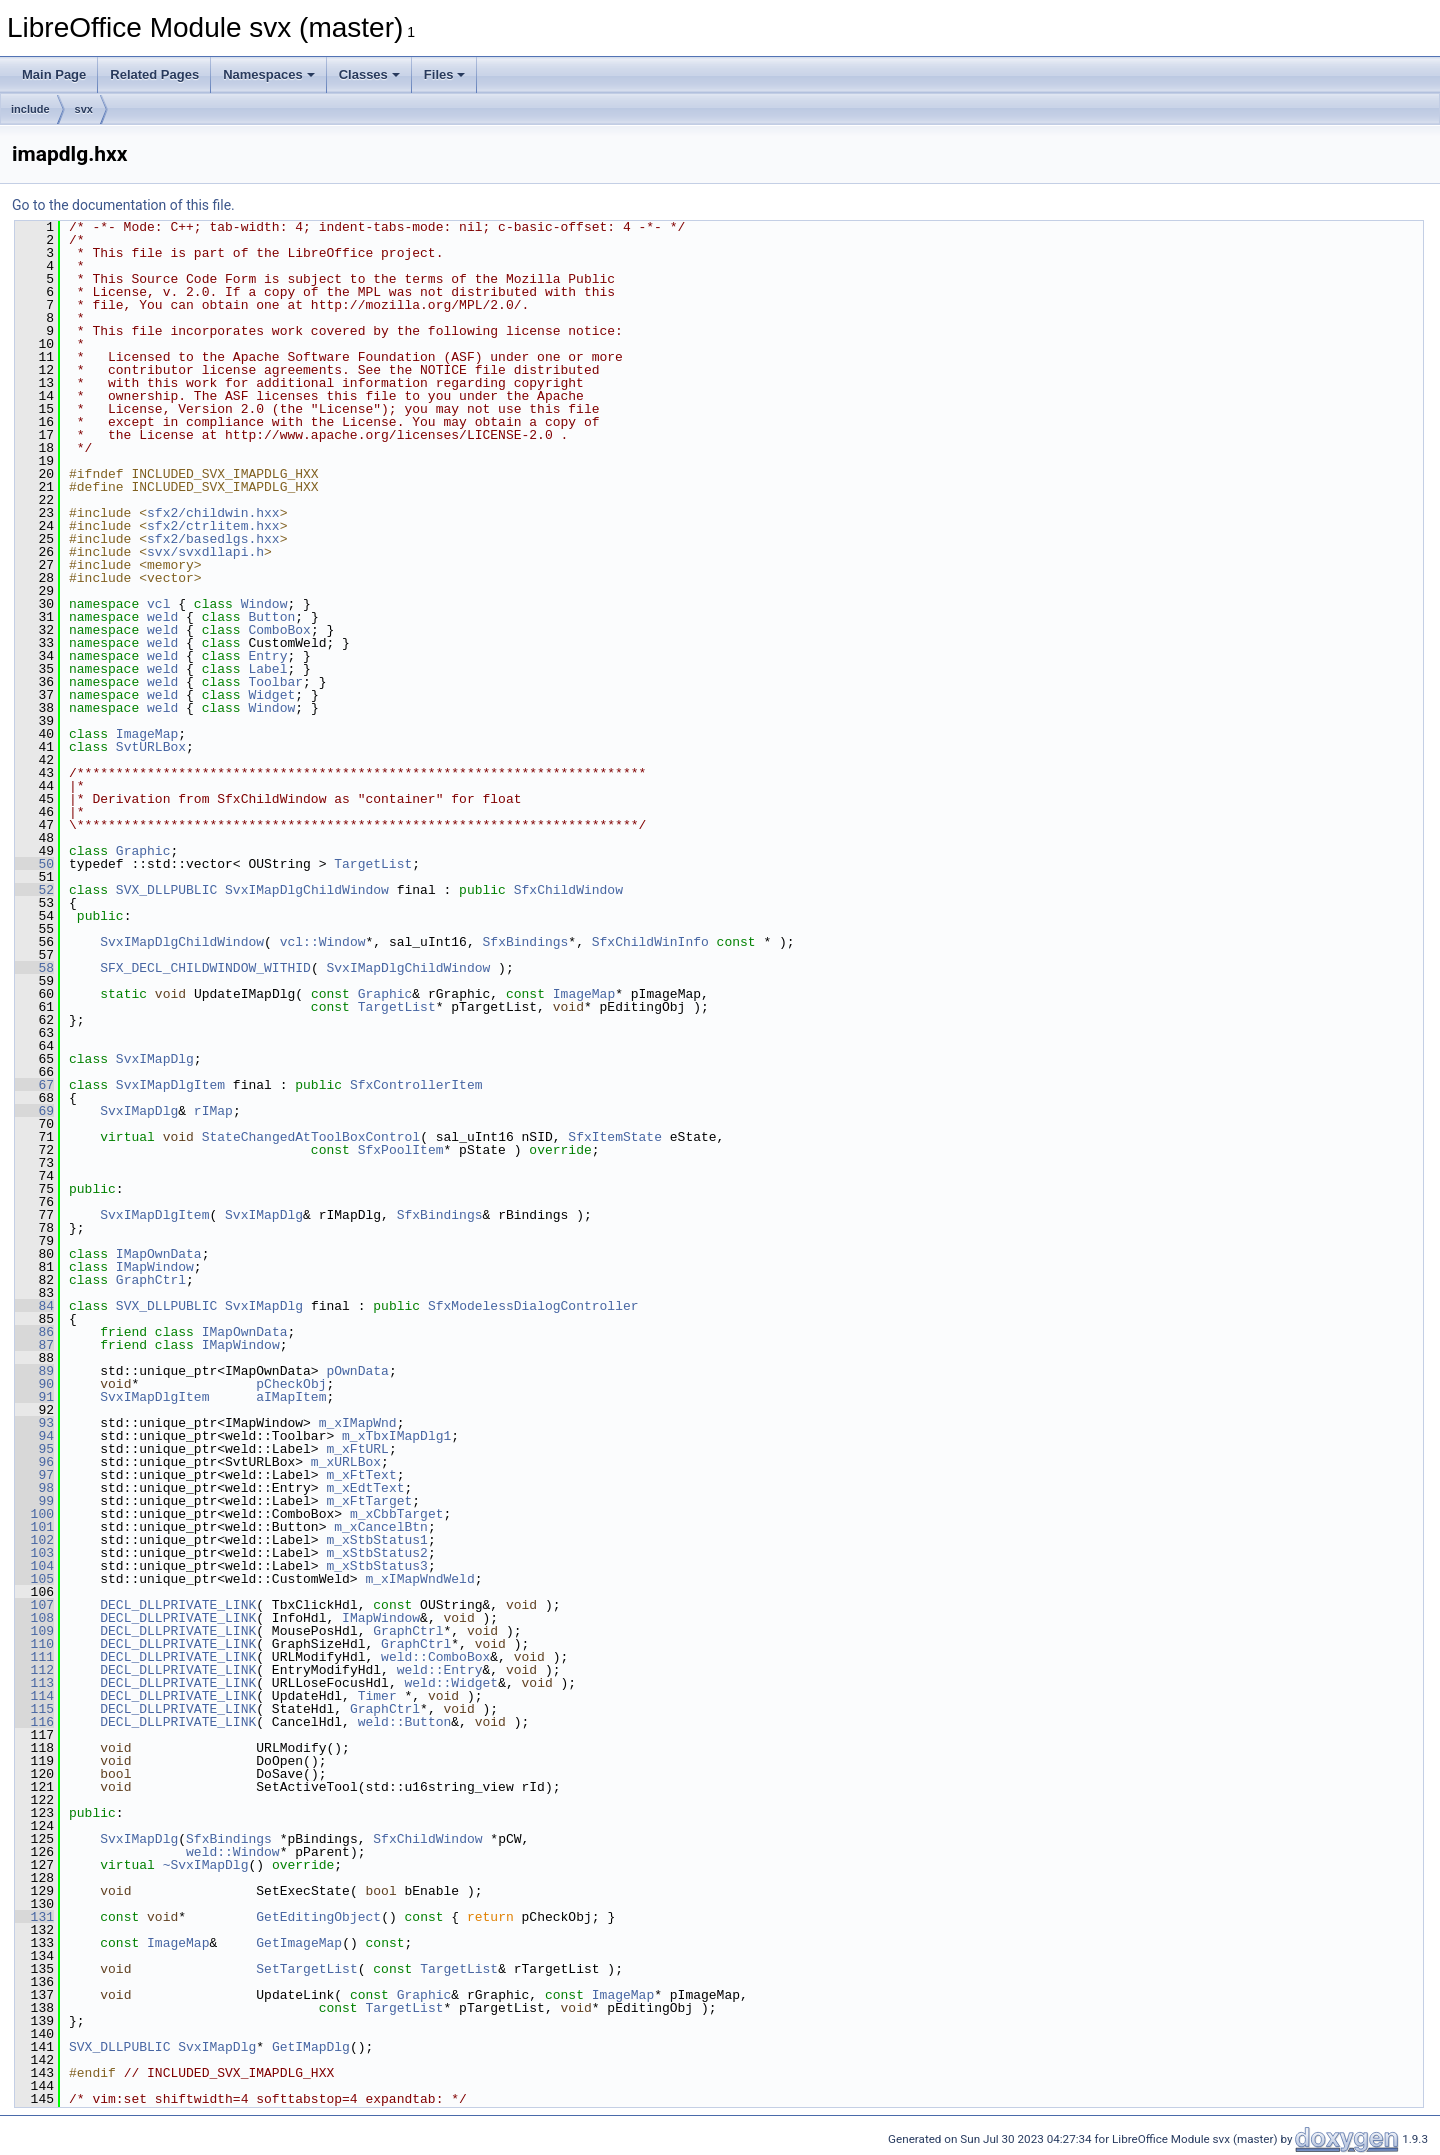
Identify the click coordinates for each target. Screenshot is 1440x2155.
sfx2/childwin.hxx (213, 513)
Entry (267, 656)
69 (34, 1111)
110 (34, 1644)
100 (34, 1514)
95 (34, 1449)
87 (34, 1345)
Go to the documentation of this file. (123, 205)
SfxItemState (615, 1137)
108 (34, 1618)
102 (34, 1540)
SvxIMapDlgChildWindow (307, 890)
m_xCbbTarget (397, 1514)
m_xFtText (361, 1475)
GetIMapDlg (311, 2047)
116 (34, 1722)
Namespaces (269, 74)
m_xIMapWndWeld (419, 1579)
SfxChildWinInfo (650, 942)
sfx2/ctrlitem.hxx (213, 526)
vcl (158, 604)
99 (34, 1501)
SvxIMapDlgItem (170, 1085)
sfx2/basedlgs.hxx (213, 539)
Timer (377, 1696)
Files (445, 74)
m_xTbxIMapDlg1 (396, 1436)
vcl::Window (323, 942)
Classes (369, 74)
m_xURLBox (346, 1462)
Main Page (54, 74)
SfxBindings (525, 942)
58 (34, 968)
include (30, 109)
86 (34, 1332)
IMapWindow (155, 1267)
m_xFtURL (357, 1449)
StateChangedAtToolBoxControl (311, 1137)
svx (84, 109)
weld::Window (233, 1852)
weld (162, 617)
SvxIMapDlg (155, 1059)
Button (271, 617)
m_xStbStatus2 (376, 1553)
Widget (271, 695)
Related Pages (154, 74)
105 (34, 1579)
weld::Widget (451, 1683)
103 (34, 1553)
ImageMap (147, 734)
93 (34, 1423)
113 (34, 1683)
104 (34, 1566)
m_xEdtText (365, 1488)
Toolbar (275, 682)
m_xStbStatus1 (376, 1540)
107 (34, 1605)
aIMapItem (291, 1397)
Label (267, 669)
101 (34, 1527)
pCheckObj (291, 1384)
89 (34, 1371)
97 (34, 1475)
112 (34, 1670)
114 (34, 1696)
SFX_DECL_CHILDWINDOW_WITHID (205, 968)
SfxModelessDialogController (533, 1306)
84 (34, 1306)
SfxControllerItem (416, 1085)
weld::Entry (440, 1670)
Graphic (143, 851)
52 (34, 890)
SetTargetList (306, 1969)
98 (34, 1488)
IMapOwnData (159, 1254)
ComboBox (279, 630)
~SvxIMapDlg (206, 1865)
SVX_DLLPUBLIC (166, 890)
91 (34, 1397)
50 (34, 864)
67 (34, 1085)
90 (34, 1384)
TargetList (373, 864)
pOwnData (357, 1371)
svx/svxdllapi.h (205, 552)
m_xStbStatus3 (376, 1566)
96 (34, 1462)
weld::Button (405, 1722)
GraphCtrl (151, 1280)
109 (34, 1631)
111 (34, 1657)
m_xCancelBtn (381, 1527)
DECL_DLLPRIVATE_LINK (178, 1605)
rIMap (213, 1111)
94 (34, 1436)
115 (34, 1709)
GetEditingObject (318, 1917)
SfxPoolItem (401, 1150)
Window (264, 604)
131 (34, 1917)
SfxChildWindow (568, 890)
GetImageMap (299, 1943)
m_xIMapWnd (358, 1423)
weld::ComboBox (435, 1657)
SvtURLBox (151, 747)
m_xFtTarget (369, 1501)
